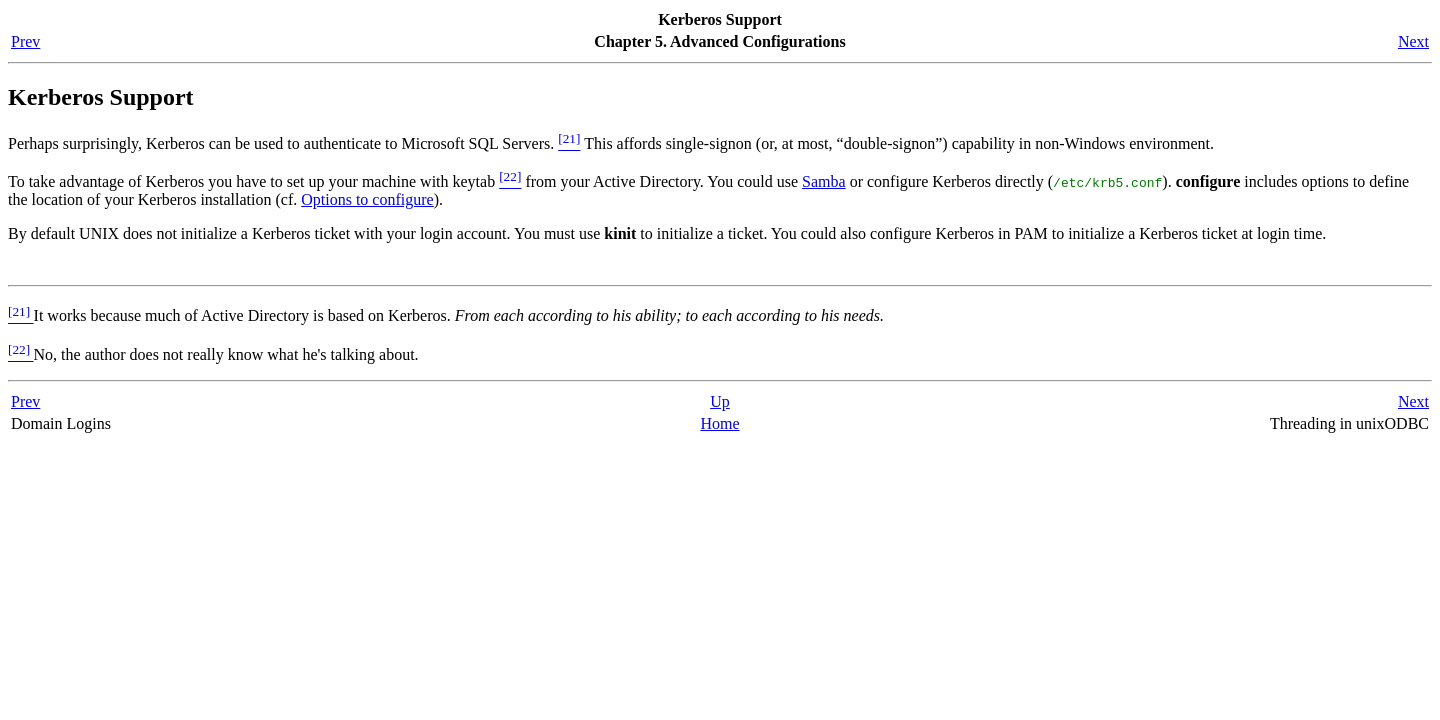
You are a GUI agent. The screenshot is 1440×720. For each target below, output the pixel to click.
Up (720, 401)
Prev (25, 41)
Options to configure (367, 199)
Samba (824, 181)
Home (719, 423)
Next (1413, 41)
